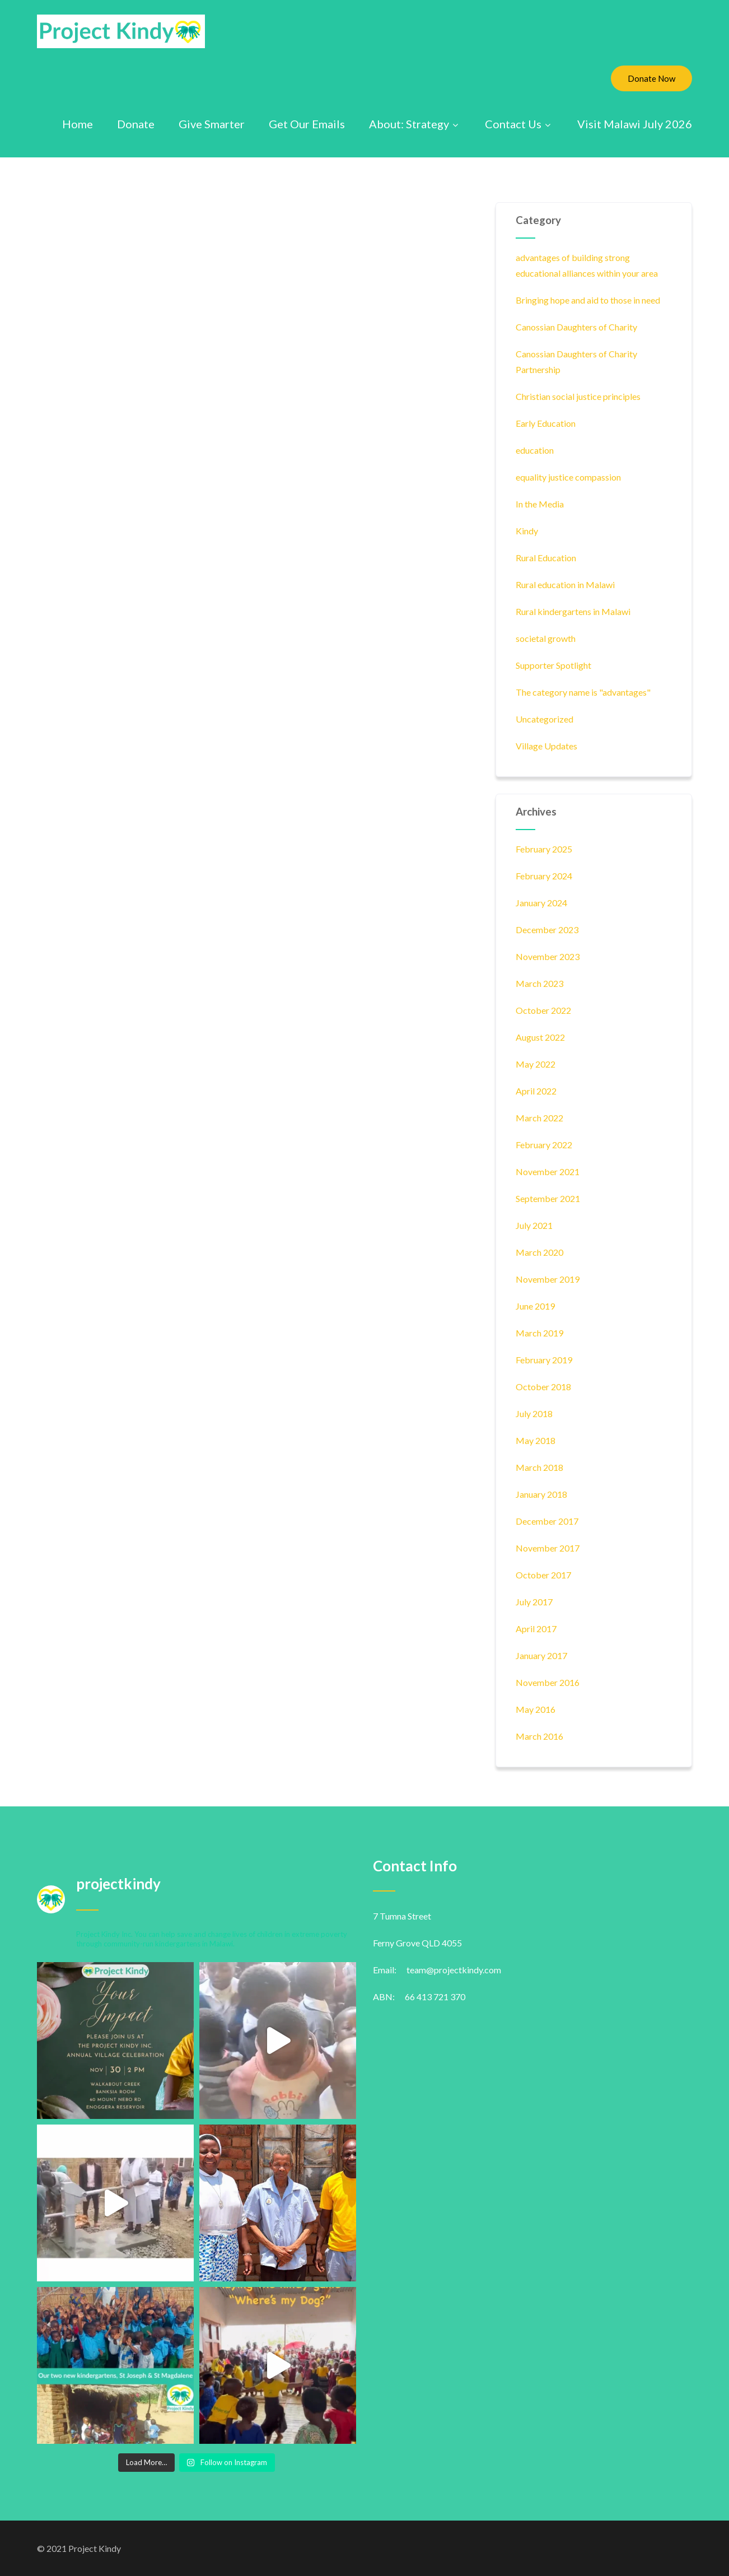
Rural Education (546, 557)
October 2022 (543, 1010)
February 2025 (544, 849)
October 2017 (543, 1574)
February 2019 (544, 1359)
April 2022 (536, 1091)
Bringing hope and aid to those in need (588, 300)
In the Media (540, 504)
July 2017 (534, 1601)
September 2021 (548, 1198)
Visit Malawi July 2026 (634, 124)
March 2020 (539, 1252)
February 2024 (544, 875)
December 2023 (547, 929)
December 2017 (547, 1521)
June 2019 (535, 1306)
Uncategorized (544, 719)
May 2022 (535, 1064)
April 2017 (536, 1628)
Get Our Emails (307, 124)
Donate (136, 124)
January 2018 (541, 1494)
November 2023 (548, 956)
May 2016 (535, 1709)
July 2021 (534, 1225)
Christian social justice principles (578, 396)
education (535, 450)
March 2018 (539, 1467)
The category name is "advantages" (583, 692)
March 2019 (539, 1332)
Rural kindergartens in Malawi (573, 611)
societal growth (546, 638)
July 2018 (534, 1413)
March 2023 (539, 983)
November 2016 (548, 1682)
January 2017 (541, 1655)
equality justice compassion (568, 477)
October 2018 (543, 1386)
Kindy (527, 530)
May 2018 (535, 1440)
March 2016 (539, 1736)
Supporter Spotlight (553, 665)
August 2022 (540, 1037)
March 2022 (539, 1117)
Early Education (546, 423)
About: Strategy (415, 124)
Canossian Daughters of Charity (576, 327)
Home (77, 124)
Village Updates (546, 745)
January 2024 (541, 902)
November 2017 (548, 1548)
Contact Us (519, 124)
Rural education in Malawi (565, 584)
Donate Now (651, 78)
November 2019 (548, 1279)
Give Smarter (212, 124)
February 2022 (544, 1144)
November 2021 (548, 1171)
